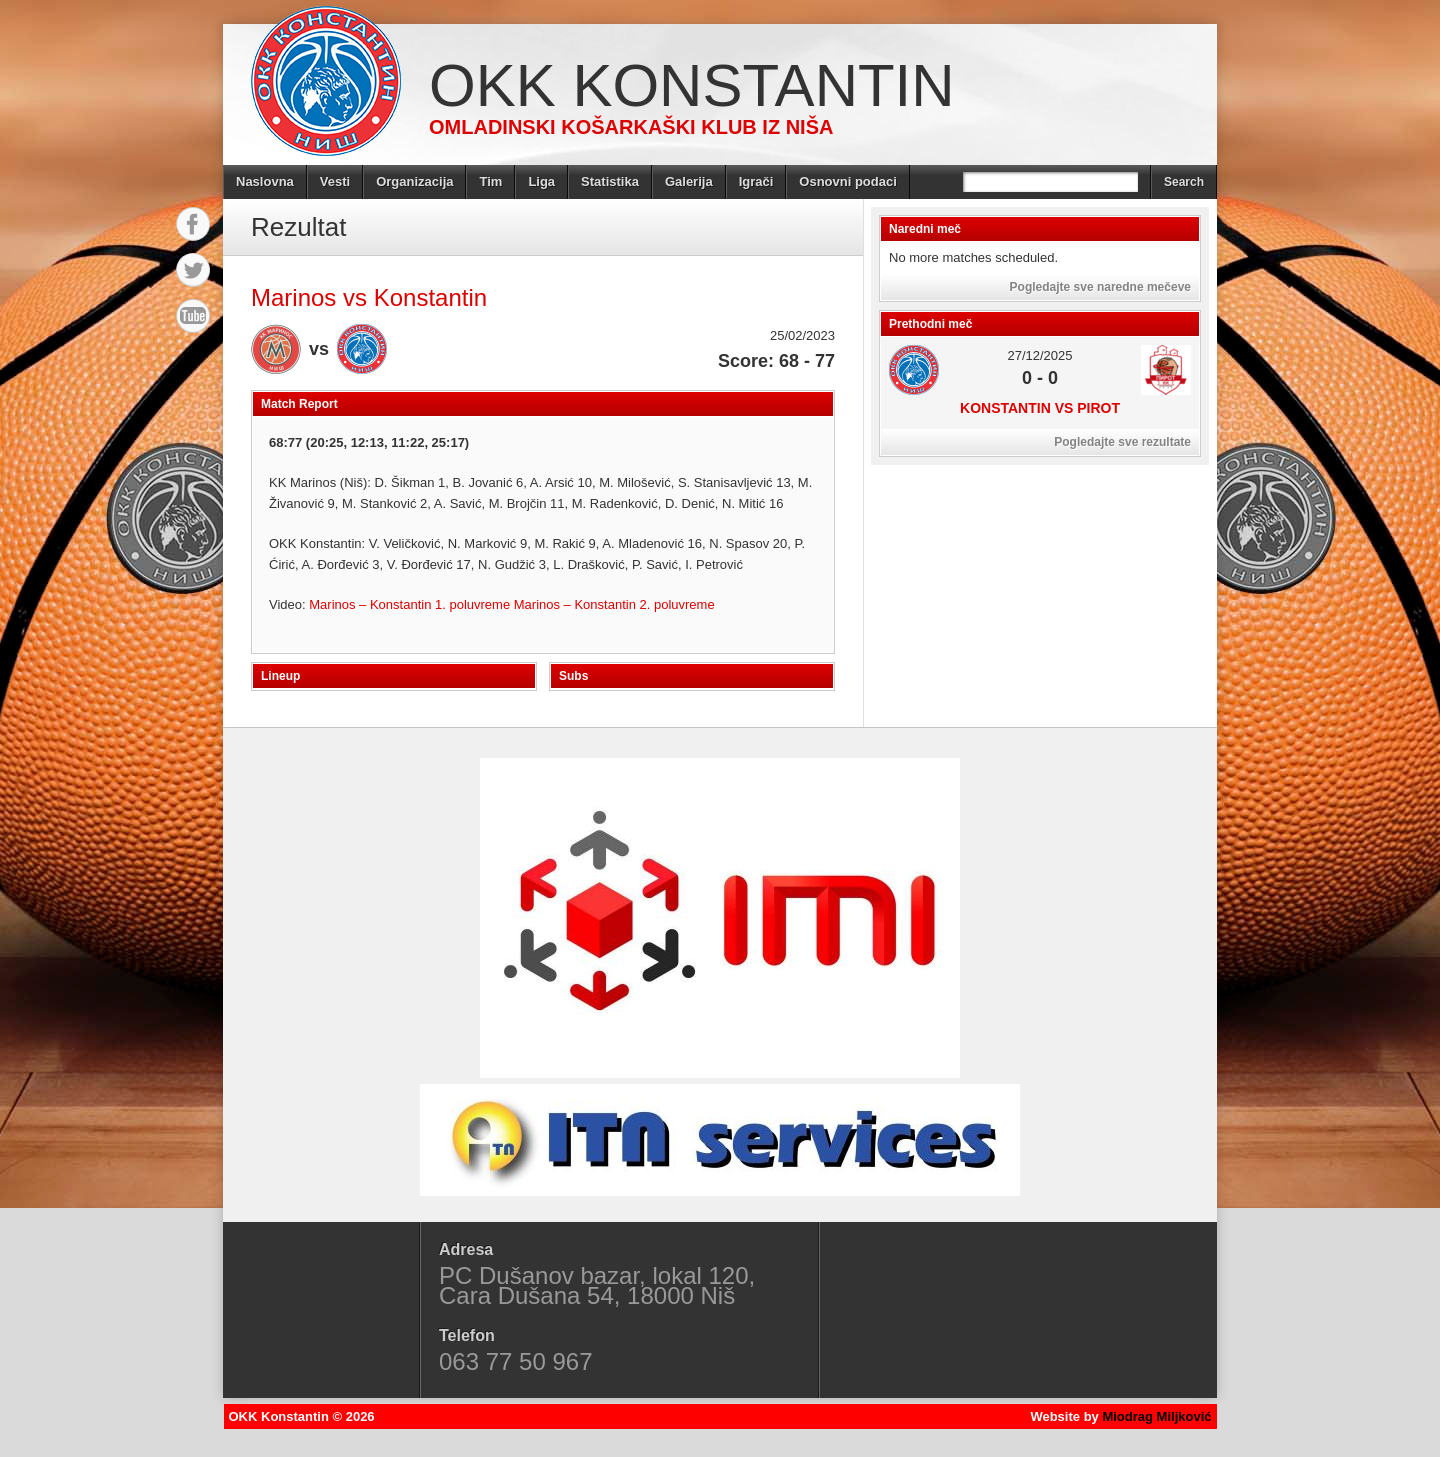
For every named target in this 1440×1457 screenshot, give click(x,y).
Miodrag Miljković (1156, 1416)
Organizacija (414, 181)
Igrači (756, 181)
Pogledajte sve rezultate (1122, 442)
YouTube (193, 316)
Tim (490, 181)
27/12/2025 (1039, 355)
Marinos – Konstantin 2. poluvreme (614, 604)
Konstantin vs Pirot (1040, 408)
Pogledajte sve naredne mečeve (1100, 287)
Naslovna (265, 181)
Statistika (610, 181)
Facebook (193, 224)
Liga (541, 181)
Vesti (335, 181)
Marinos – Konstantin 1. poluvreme (411, 604)
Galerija (689, 181)
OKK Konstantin (692, 85)
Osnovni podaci (848, 181)
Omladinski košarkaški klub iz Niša (631, 127)
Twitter (193, 270)
